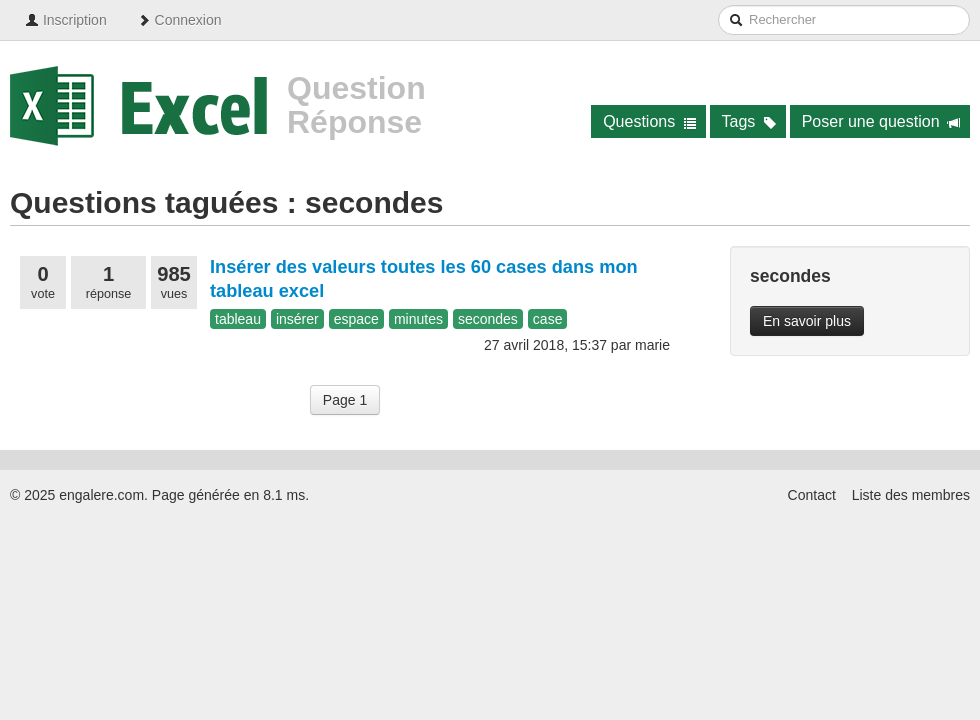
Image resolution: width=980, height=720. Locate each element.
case (548, 319)
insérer (297, 319)
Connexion (179, 20)
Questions (649, 121)
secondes (488, 319)
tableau (238, 319)
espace (356, 319)
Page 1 (345, 400)
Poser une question (881, 121)
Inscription (66, 20)
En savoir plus (807, 321)
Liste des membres (911, 495)
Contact (812, 495)
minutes (418, 319)
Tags (749, 121)
